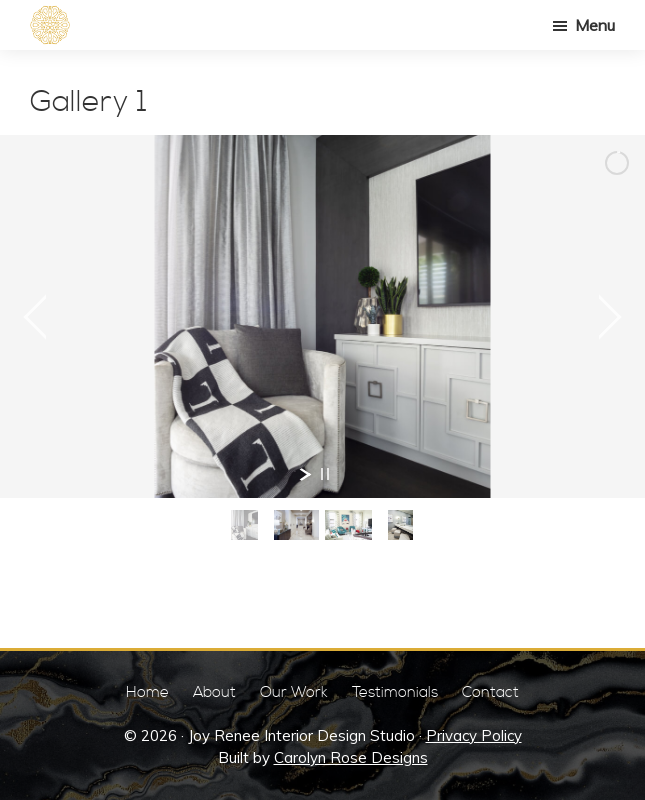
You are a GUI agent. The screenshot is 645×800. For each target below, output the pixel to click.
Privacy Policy (474, 735)
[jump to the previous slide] (35, 317)
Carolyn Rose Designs (351, 757)
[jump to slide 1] (245, 525)
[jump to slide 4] (401, 525)
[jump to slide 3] (349, 525)
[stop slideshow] (325, 474)
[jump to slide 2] (297, 525)
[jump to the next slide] (610, 317)
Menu (595, 25)
